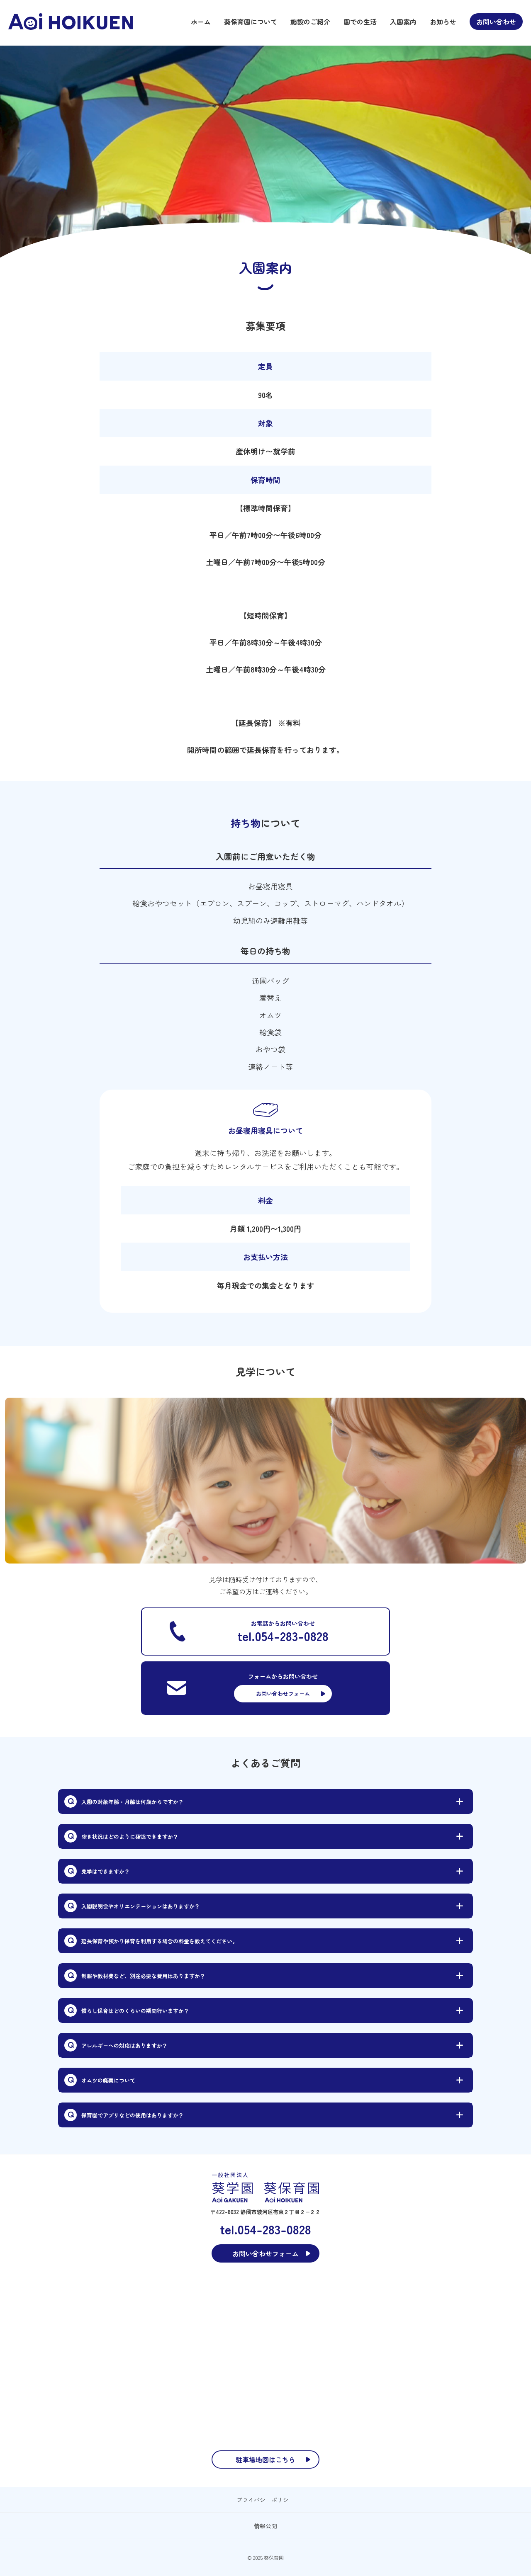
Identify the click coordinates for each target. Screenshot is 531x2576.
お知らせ (443, 22)
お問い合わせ (496, 22)
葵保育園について (250, 22)
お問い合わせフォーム (283, 1693)
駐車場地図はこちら (265, 2459)
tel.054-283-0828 (283, 1636)
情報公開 (265, 2526)
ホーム (201, 22)
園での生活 (360, 22)
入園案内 (403, 22)
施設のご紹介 (310, 22)
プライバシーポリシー (265, 2500)
